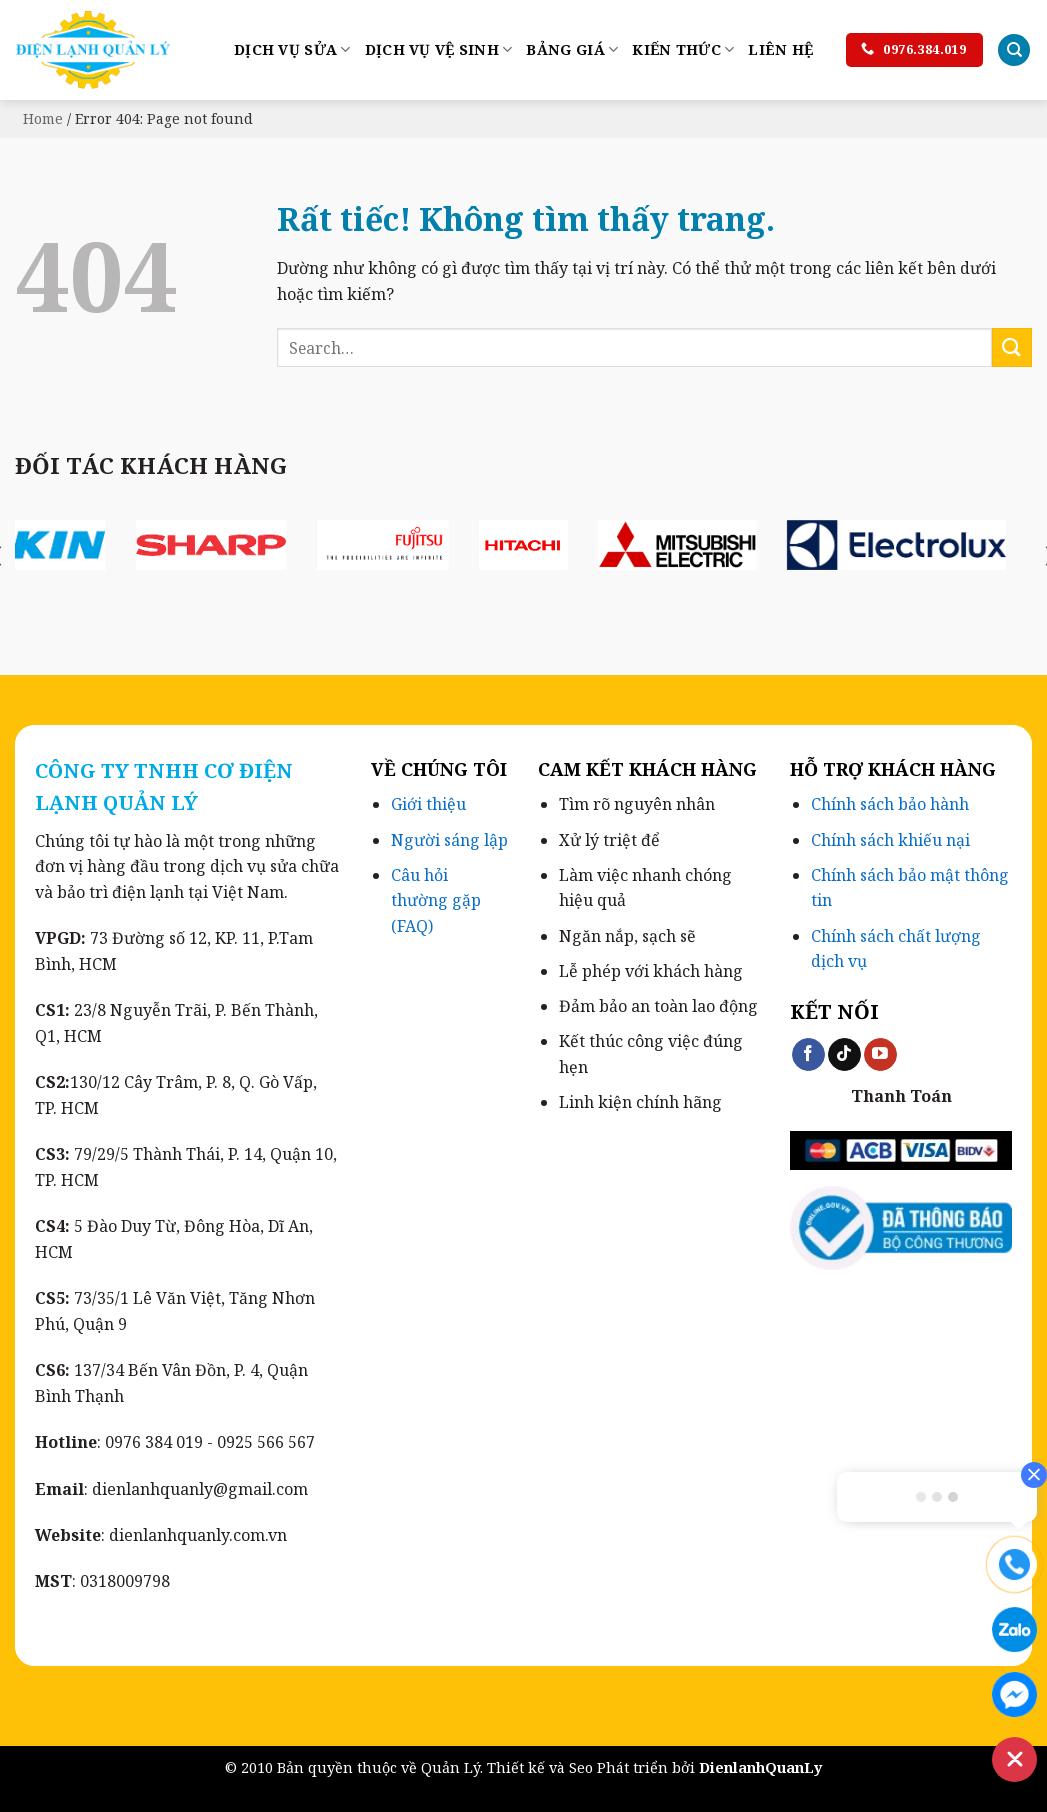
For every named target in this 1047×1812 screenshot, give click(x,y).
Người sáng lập (449, 840)
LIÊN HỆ (780, 49)
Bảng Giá (572, 50)
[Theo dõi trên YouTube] (880, 1055)
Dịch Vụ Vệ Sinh (439, 50)
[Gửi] (1012, 347)
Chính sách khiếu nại (890, 840)
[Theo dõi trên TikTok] (844, 1055)
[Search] (1014, 50)
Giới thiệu (428, 804)
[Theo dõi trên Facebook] (808, 1055)
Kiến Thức (683, 50)
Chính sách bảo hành (890, 804)
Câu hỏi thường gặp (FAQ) (436, 900)
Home (43, 118)
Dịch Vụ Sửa (292, 50)
